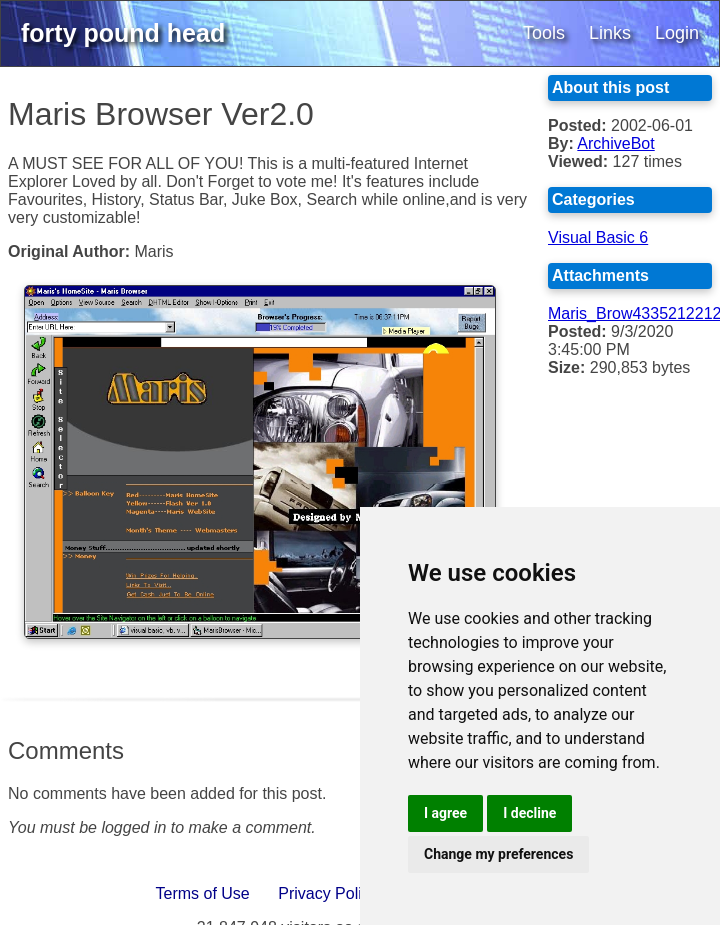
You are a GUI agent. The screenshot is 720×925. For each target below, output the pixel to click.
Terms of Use (203, 893)
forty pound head (123, 33)
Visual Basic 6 (598, 237)
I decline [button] (529, 813)
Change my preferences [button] (498, 854)
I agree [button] (445, 813)
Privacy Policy (328, 893)
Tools (544, 33)
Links (610, 33)
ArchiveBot (615, 143)
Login (677, 33)
